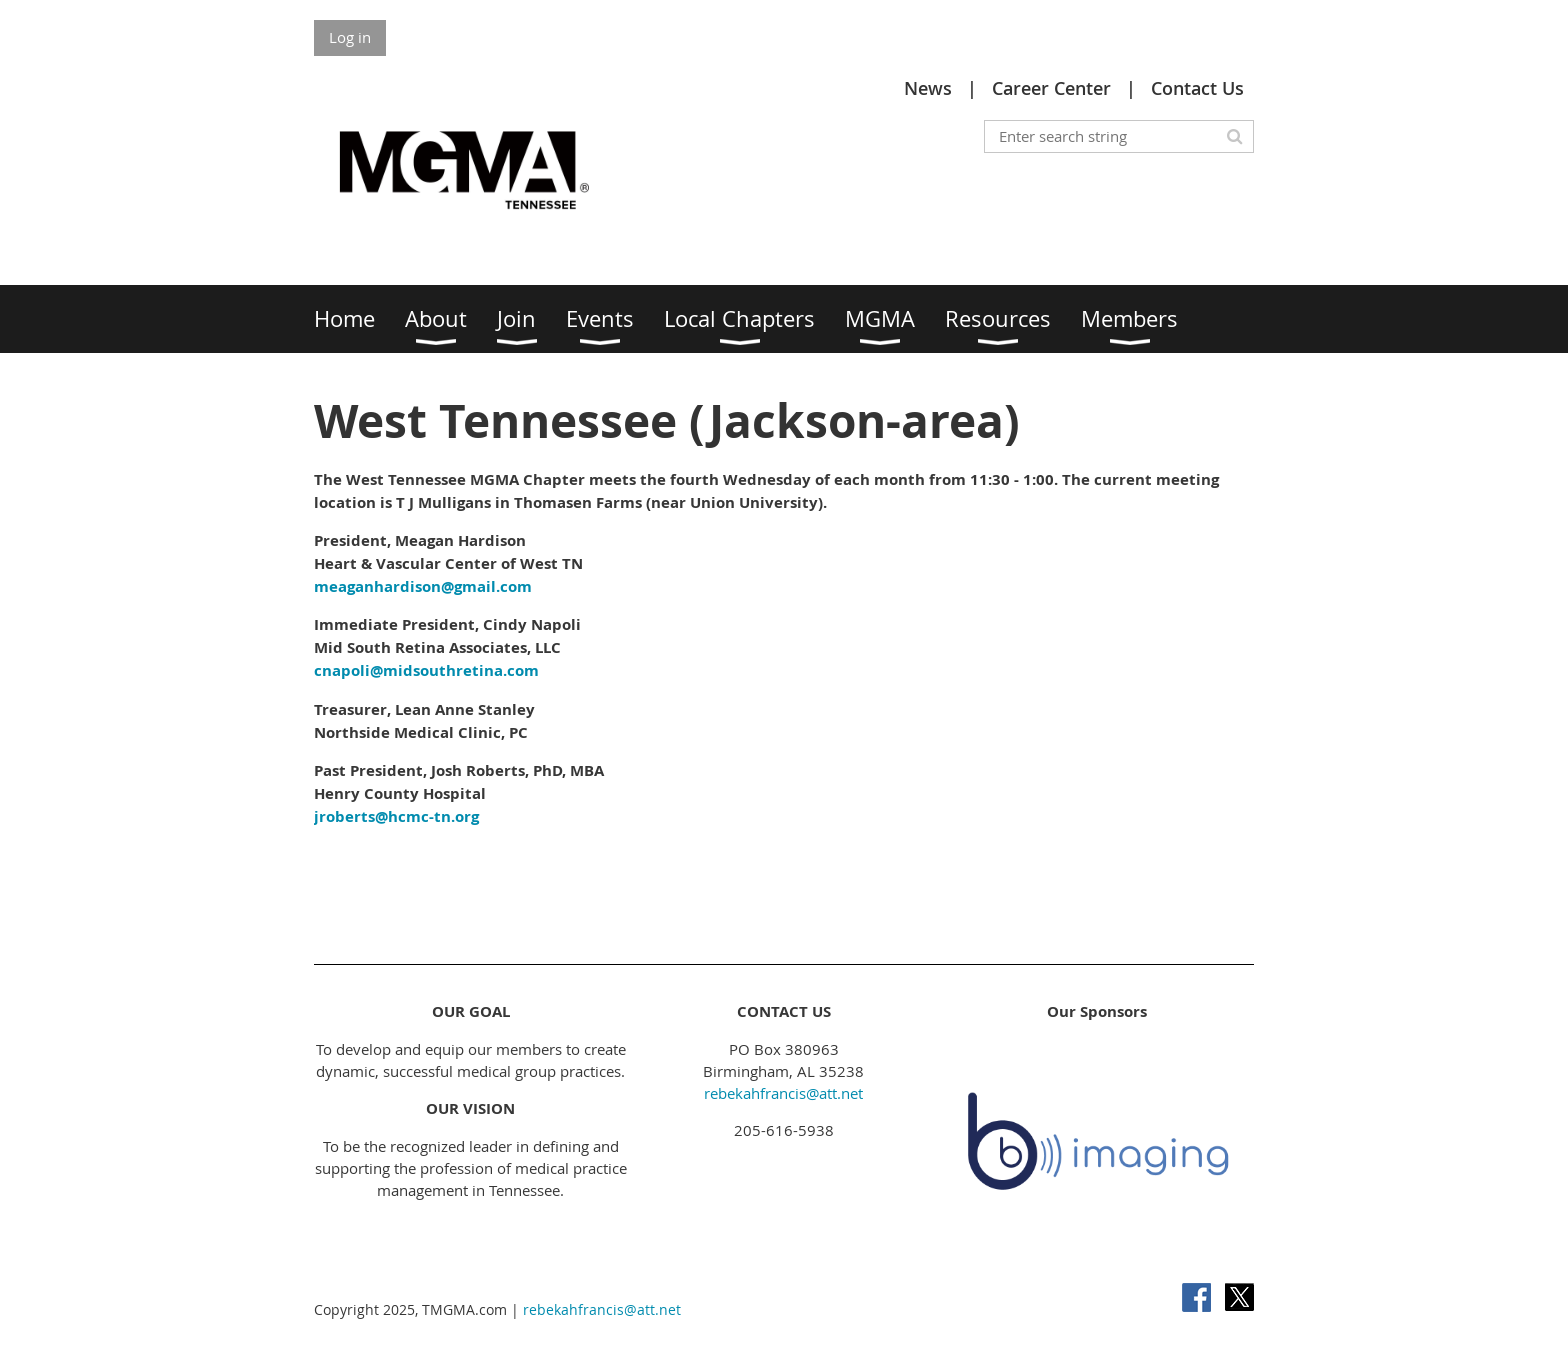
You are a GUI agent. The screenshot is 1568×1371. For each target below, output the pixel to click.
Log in (350, 37)
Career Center (1051, 88)
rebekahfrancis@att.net (783, 1093)
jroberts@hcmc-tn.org (396, 816)
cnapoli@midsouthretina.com (426, 670)
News (928, 88)
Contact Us (1197, 88)
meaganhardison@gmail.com (423, 586)
